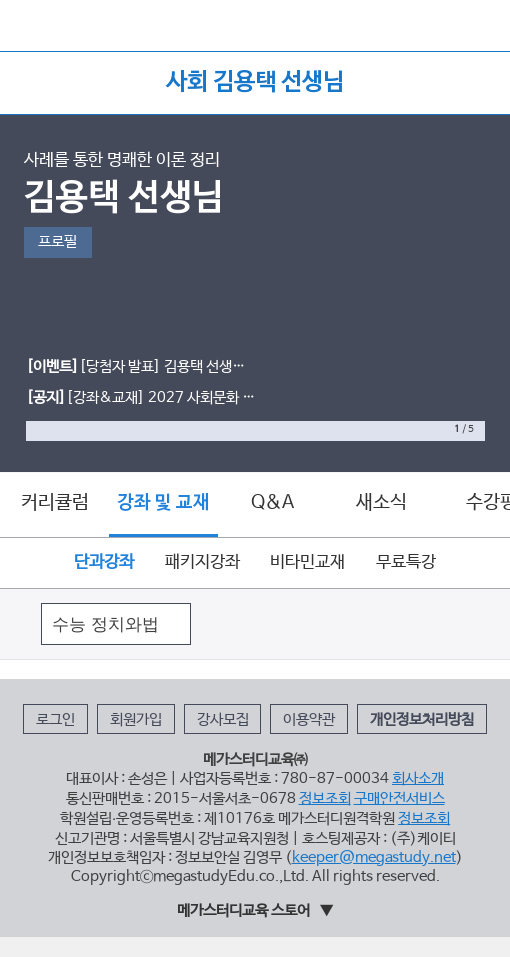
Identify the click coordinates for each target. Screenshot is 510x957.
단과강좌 (104, 562)
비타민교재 (307, 562)
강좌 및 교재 (163, 503)
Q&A (272, 503)
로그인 (55, 720)
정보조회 (325, 799)
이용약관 (309, 720)
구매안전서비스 (399, 799)
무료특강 (406, 562)
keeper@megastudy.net (374, 858)
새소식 (381, 503)
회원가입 (136, 720)
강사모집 (223, 720)
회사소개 (418, 779)
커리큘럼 (55, 503)
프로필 (57, 242)
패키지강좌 (202, 562)
